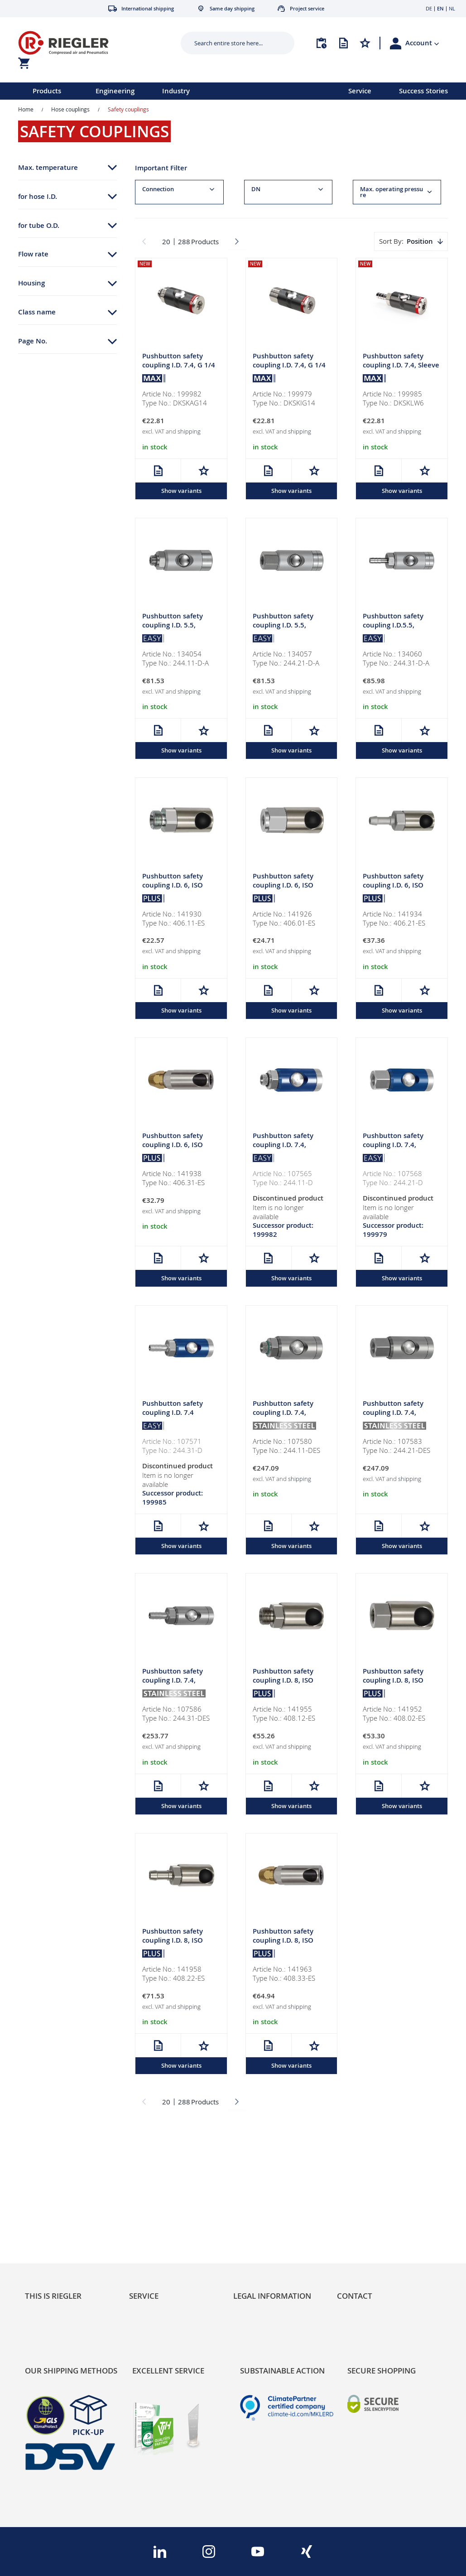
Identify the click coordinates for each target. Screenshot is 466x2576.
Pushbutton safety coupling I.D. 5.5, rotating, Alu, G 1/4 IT (287, 626)
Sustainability (46, 2200)
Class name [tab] (37, 312)
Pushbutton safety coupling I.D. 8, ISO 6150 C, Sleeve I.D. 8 (175, 1943)
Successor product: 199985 (172, 1500)
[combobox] (231, 43)
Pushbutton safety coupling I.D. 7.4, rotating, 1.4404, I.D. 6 (178, 1683)
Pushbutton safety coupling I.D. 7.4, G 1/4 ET (178, 366)
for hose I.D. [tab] (37, 196)
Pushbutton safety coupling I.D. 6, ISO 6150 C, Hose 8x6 (172, 1146)
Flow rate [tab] (33, 254)
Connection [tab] (158, 189)
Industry (176, 91)
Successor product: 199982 (283, 1231)
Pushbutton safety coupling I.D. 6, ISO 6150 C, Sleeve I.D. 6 (395, 886)
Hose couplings (70, 109)
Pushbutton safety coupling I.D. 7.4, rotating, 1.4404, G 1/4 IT (399, 1419)
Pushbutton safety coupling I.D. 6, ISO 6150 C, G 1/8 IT (283, 886)
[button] (422, 43)
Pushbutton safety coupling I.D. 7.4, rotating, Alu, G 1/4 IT (397, 1146)
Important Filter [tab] (161, 168)
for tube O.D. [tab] (38, 225)
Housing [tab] (31, 283)
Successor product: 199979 (393, 1231)
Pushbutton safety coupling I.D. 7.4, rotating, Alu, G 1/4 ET (288, 1146)
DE (429, 8)
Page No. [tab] (32, 341)
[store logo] (89, 43)
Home (26, 109)
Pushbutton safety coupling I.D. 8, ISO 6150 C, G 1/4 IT (393, 1683)
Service (359, 91)
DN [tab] (255, 189)
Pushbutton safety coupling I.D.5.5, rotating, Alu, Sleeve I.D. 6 (395, 630)
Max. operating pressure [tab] (391, 192)
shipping (189, 432)
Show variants (181, 491)
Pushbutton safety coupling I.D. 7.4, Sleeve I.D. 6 (401, 366)
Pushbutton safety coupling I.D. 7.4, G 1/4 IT (289, 366)
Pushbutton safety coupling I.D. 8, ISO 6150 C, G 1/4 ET (283, 1683)
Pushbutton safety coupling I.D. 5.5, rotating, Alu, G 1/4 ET (177, 626)
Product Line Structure (60, 2227)
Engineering (115, 91)
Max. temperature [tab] (48, 167)
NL (452, 8)
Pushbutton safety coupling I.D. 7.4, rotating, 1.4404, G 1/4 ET (289, 1419)
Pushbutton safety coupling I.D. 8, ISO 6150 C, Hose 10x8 (283, 1943)
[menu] (162, 91)
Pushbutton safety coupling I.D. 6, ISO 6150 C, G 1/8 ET (172, 886)
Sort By (390, 241)
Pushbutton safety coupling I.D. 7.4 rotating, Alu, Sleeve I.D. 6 (175, 1419)
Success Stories (423, 91)
